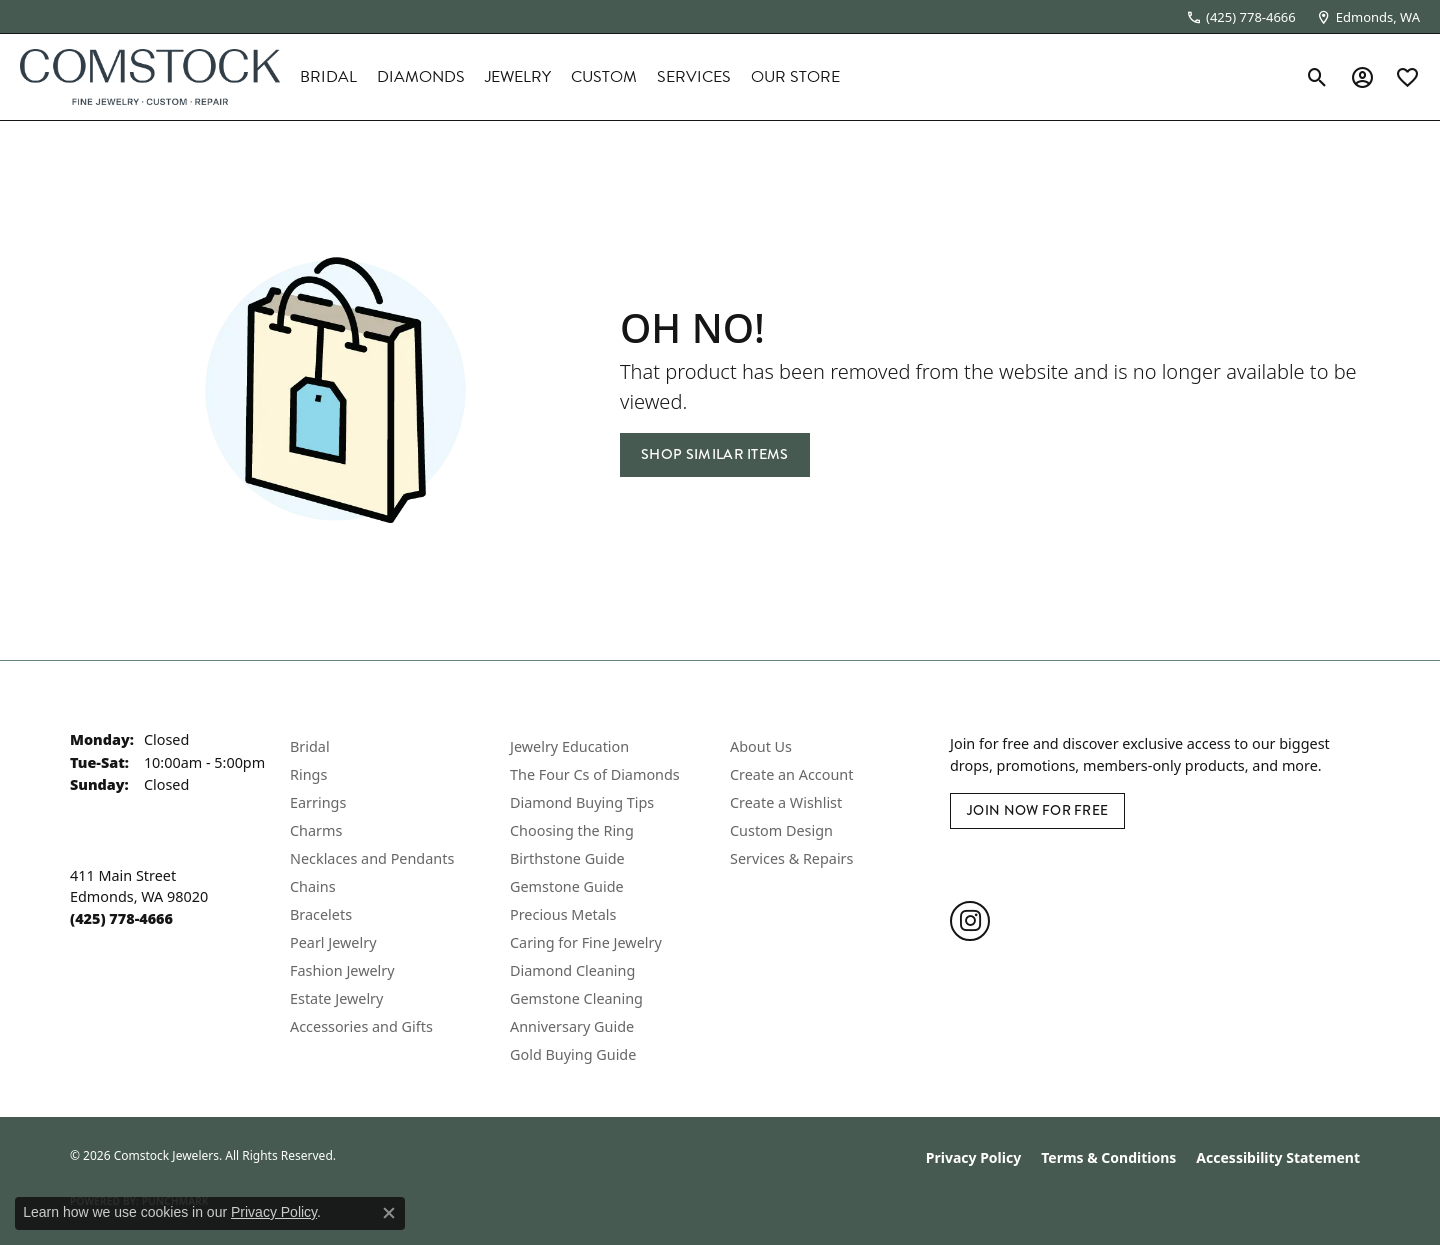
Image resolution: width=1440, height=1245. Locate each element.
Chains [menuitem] (313, 886)
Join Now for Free (1037, 810)
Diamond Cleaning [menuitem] (572, 970)
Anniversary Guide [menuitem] (572, 1026)
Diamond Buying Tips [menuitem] (582, 802)
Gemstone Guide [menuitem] (567, 886)
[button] (1317, 77)
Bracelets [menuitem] (321, 914)
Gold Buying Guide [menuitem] (573, 1054)
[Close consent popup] (389, 1213)
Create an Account (791, 774)
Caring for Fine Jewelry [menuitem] (586, 942)
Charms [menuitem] (316, 830)
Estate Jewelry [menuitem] (336, 998)
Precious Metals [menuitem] (563, 914)
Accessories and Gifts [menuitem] (361, 1026)
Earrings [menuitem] (318, 802)
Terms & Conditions (1108, 1157)
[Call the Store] (121, 918)
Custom (604, 77)
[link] (1241, 17)
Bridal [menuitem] (310, 746)
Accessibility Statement (1278, 1157)
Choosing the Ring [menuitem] (572, 830)
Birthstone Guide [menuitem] (567, 858)
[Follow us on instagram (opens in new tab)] (970, 921)
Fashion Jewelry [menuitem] (342, 970)
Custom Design (781, 830)
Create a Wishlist (786, 802)
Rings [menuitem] (308, 774)
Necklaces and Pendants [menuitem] (372, 858)
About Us (761, 746)
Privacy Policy (973, 1157)
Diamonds (421, 77)
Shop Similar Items (715, 454)
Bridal (328, 77)
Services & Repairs (791, 858)
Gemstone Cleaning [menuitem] (576, 998)
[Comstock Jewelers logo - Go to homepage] (150, 77)
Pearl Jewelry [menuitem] (333, 942)
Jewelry (518, 77)
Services (694, 77)
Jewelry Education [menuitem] (569, 746)
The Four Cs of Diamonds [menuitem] (595, 774)
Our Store (795, 77)
